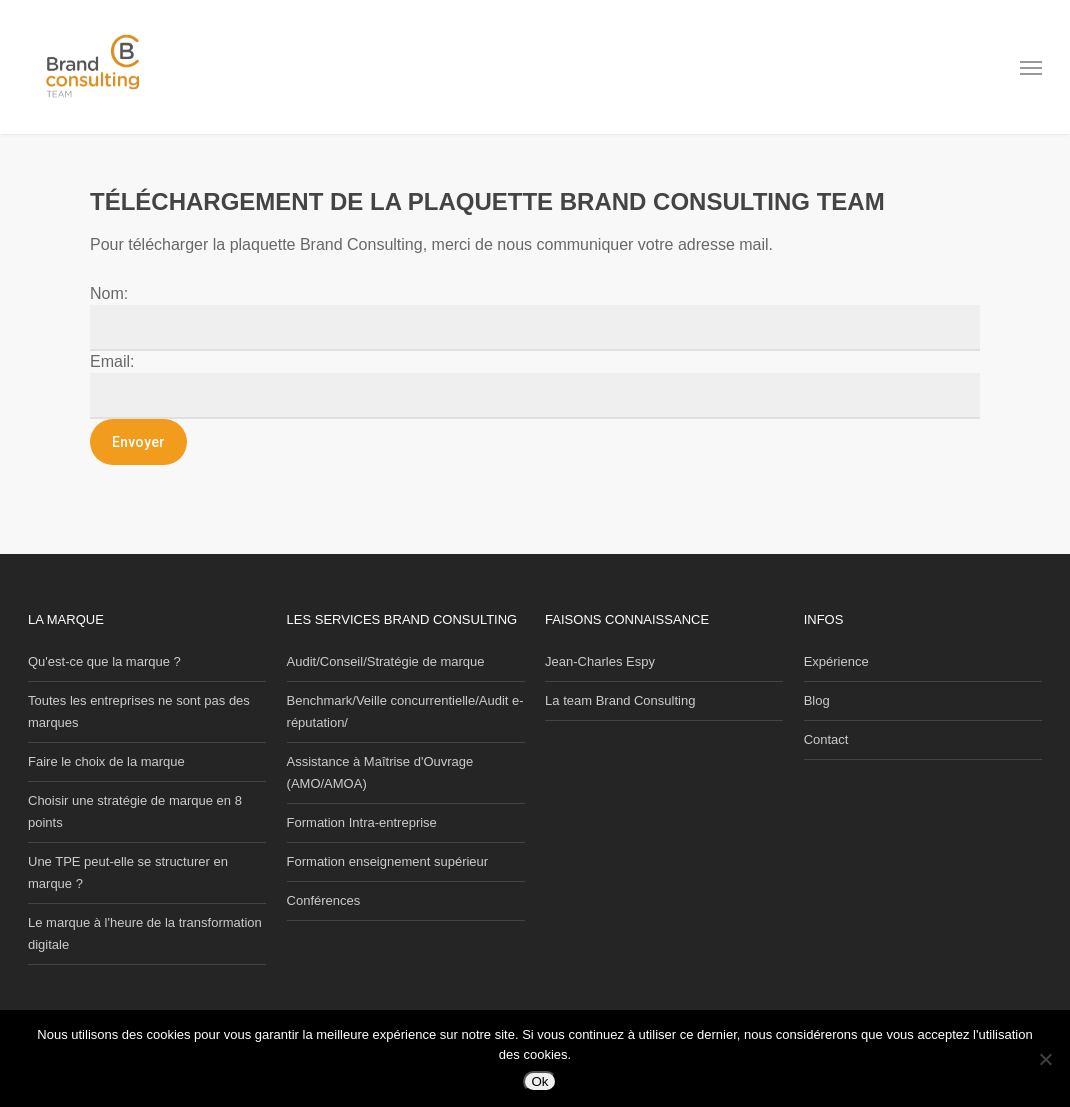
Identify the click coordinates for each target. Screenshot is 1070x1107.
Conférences (324, 900)
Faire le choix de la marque (106, 761)
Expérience (836, 661)
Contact (826, 739)
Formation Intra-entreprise (362, 822)
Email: (112, 361)
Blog (817, 700)
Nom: (109, 293)
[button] (1031, 68)
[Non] (1045, 1059)
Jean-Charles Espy (600, 661)
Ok (539, 1081)
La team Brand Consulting (620, 700)
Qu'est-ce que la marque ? (104, 661)
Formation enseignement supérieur (388, 861)
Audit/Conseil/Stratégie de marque (386, 661)
